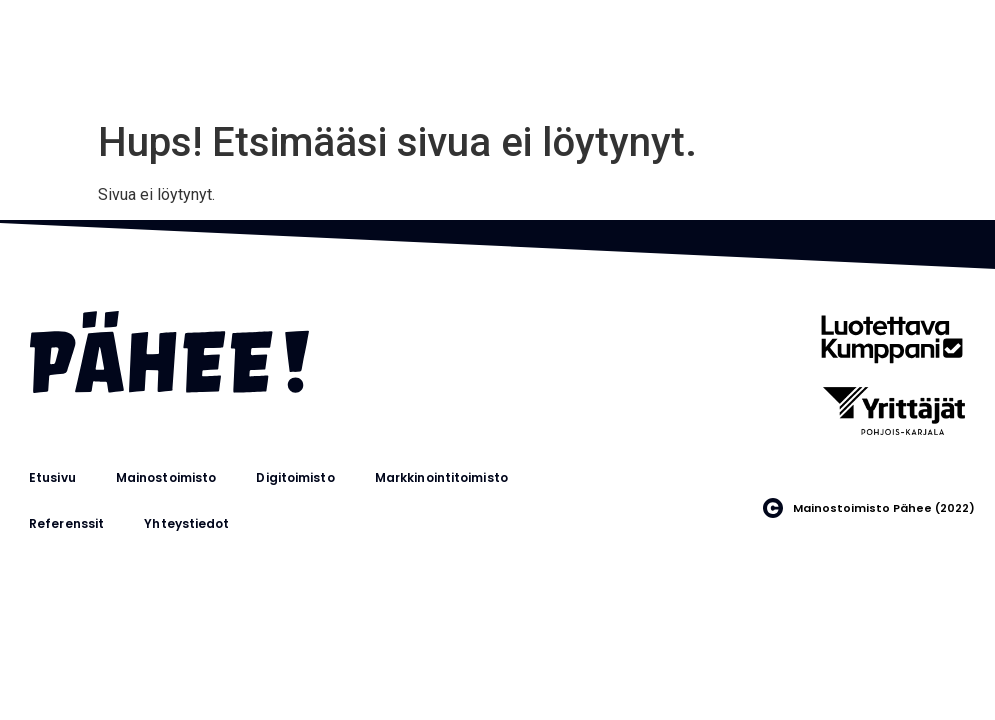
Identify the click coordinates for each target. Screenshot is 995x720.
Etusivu (52, 477)
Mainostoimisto (166, 477)
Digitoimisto (295, 477)
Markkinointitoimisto (441, 477)
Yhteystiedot (186, 523)
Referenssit (66, 523)
